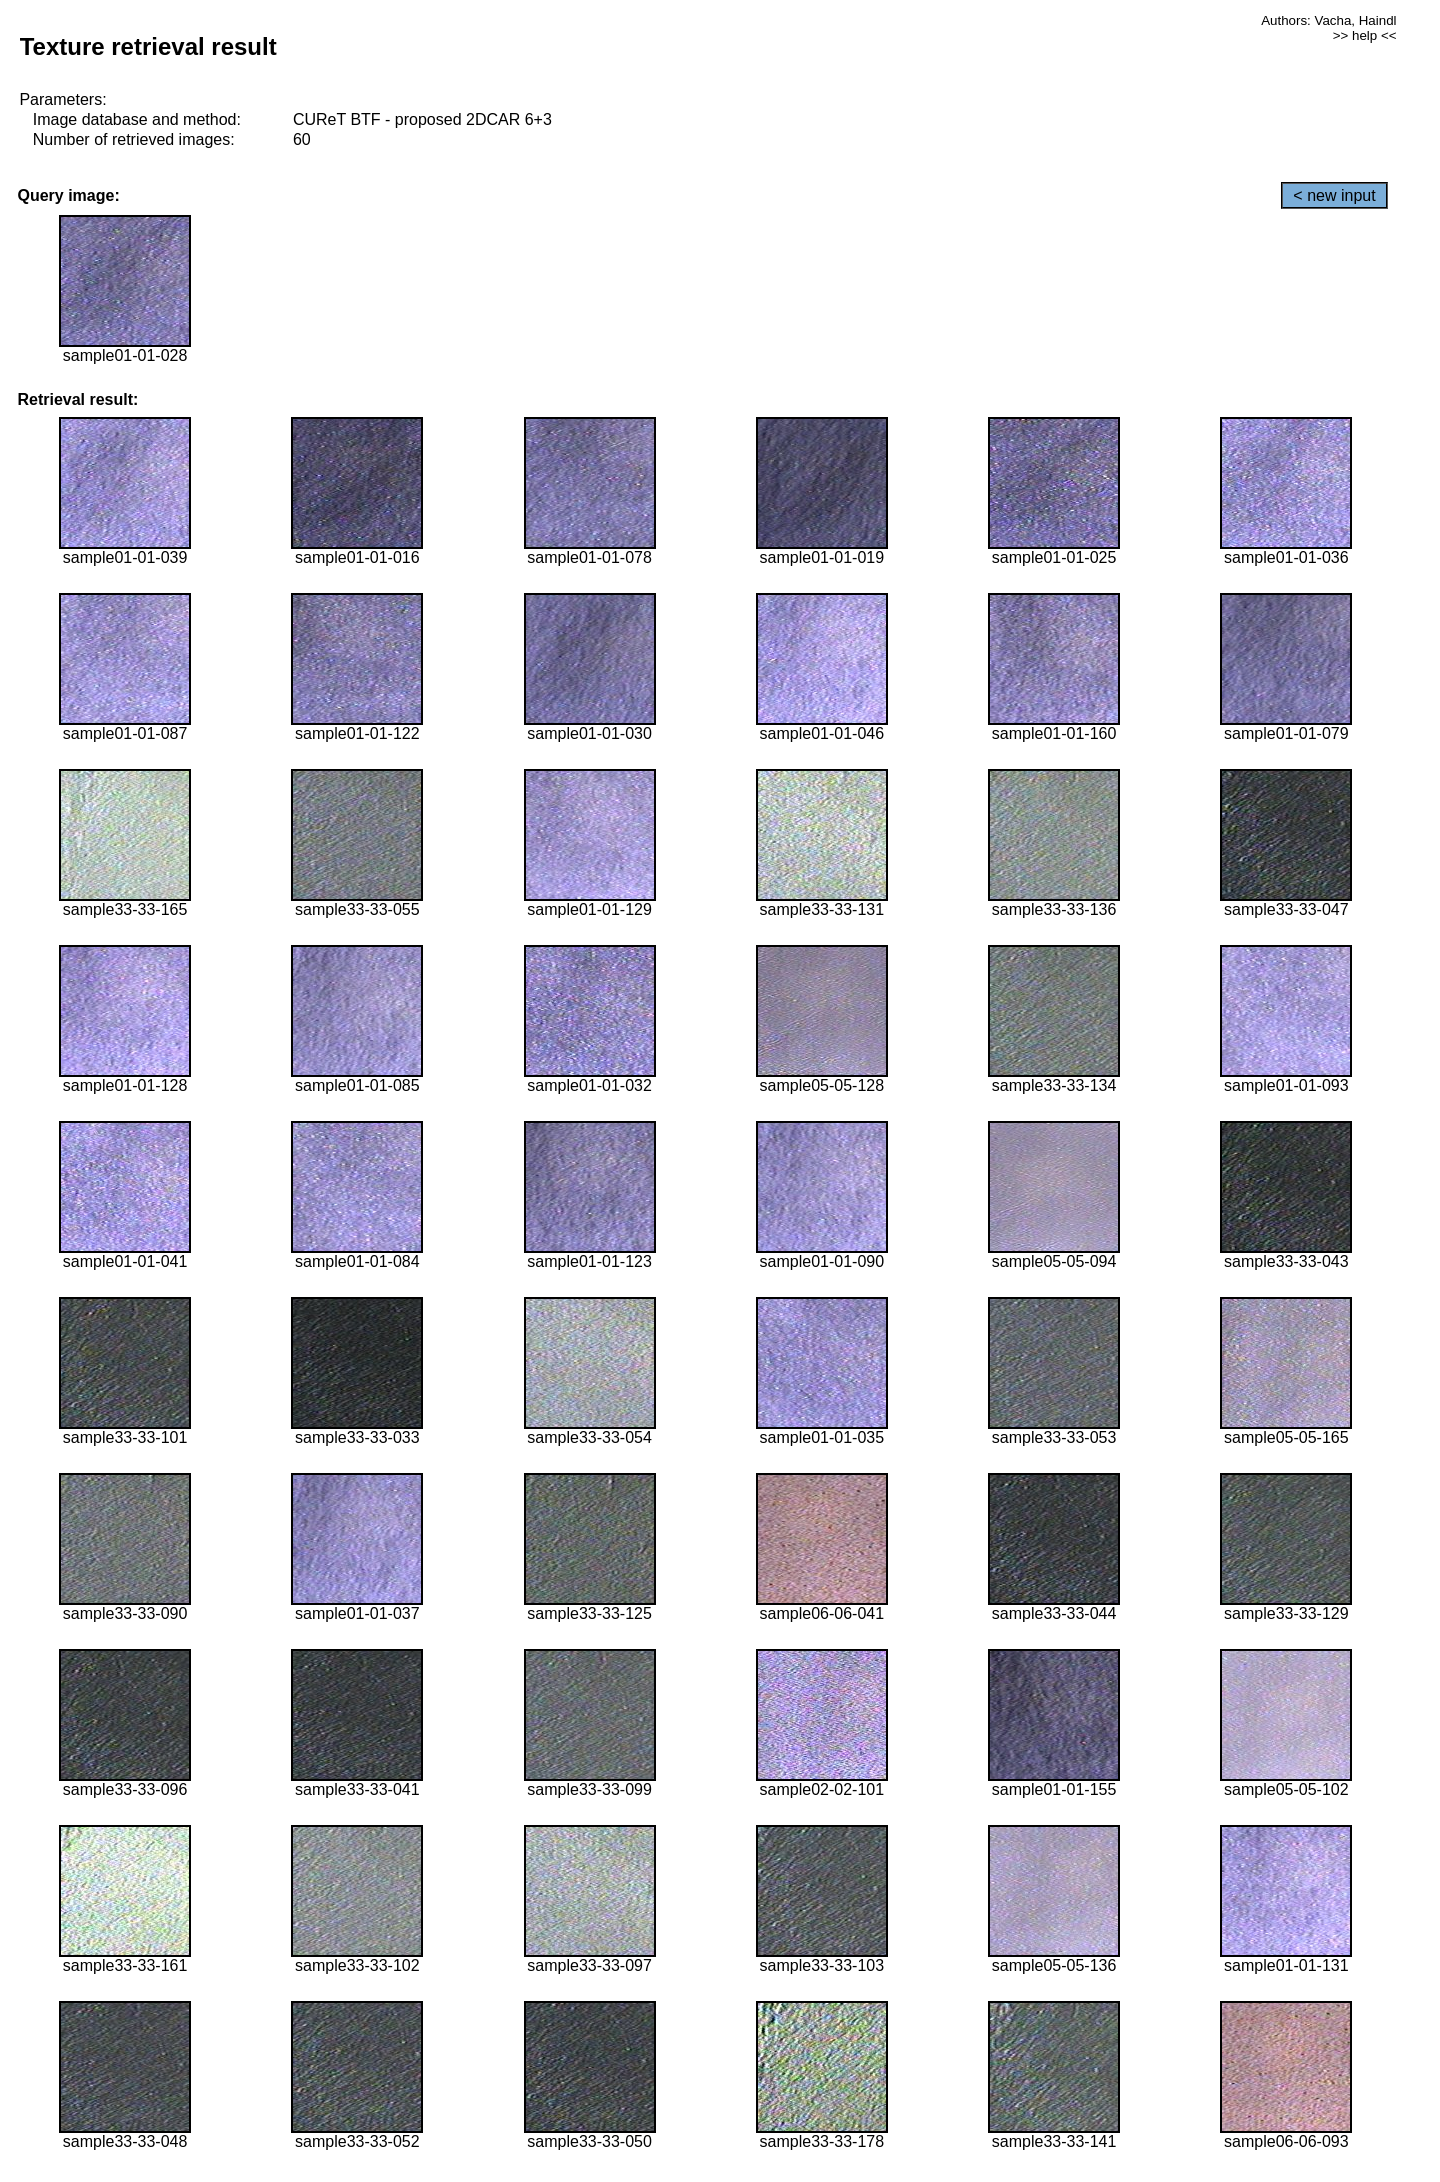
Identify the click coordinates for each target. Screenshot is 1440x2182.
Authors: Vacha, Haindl (1328, 20)
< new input (1334, 195)
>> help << (1365, 35)
